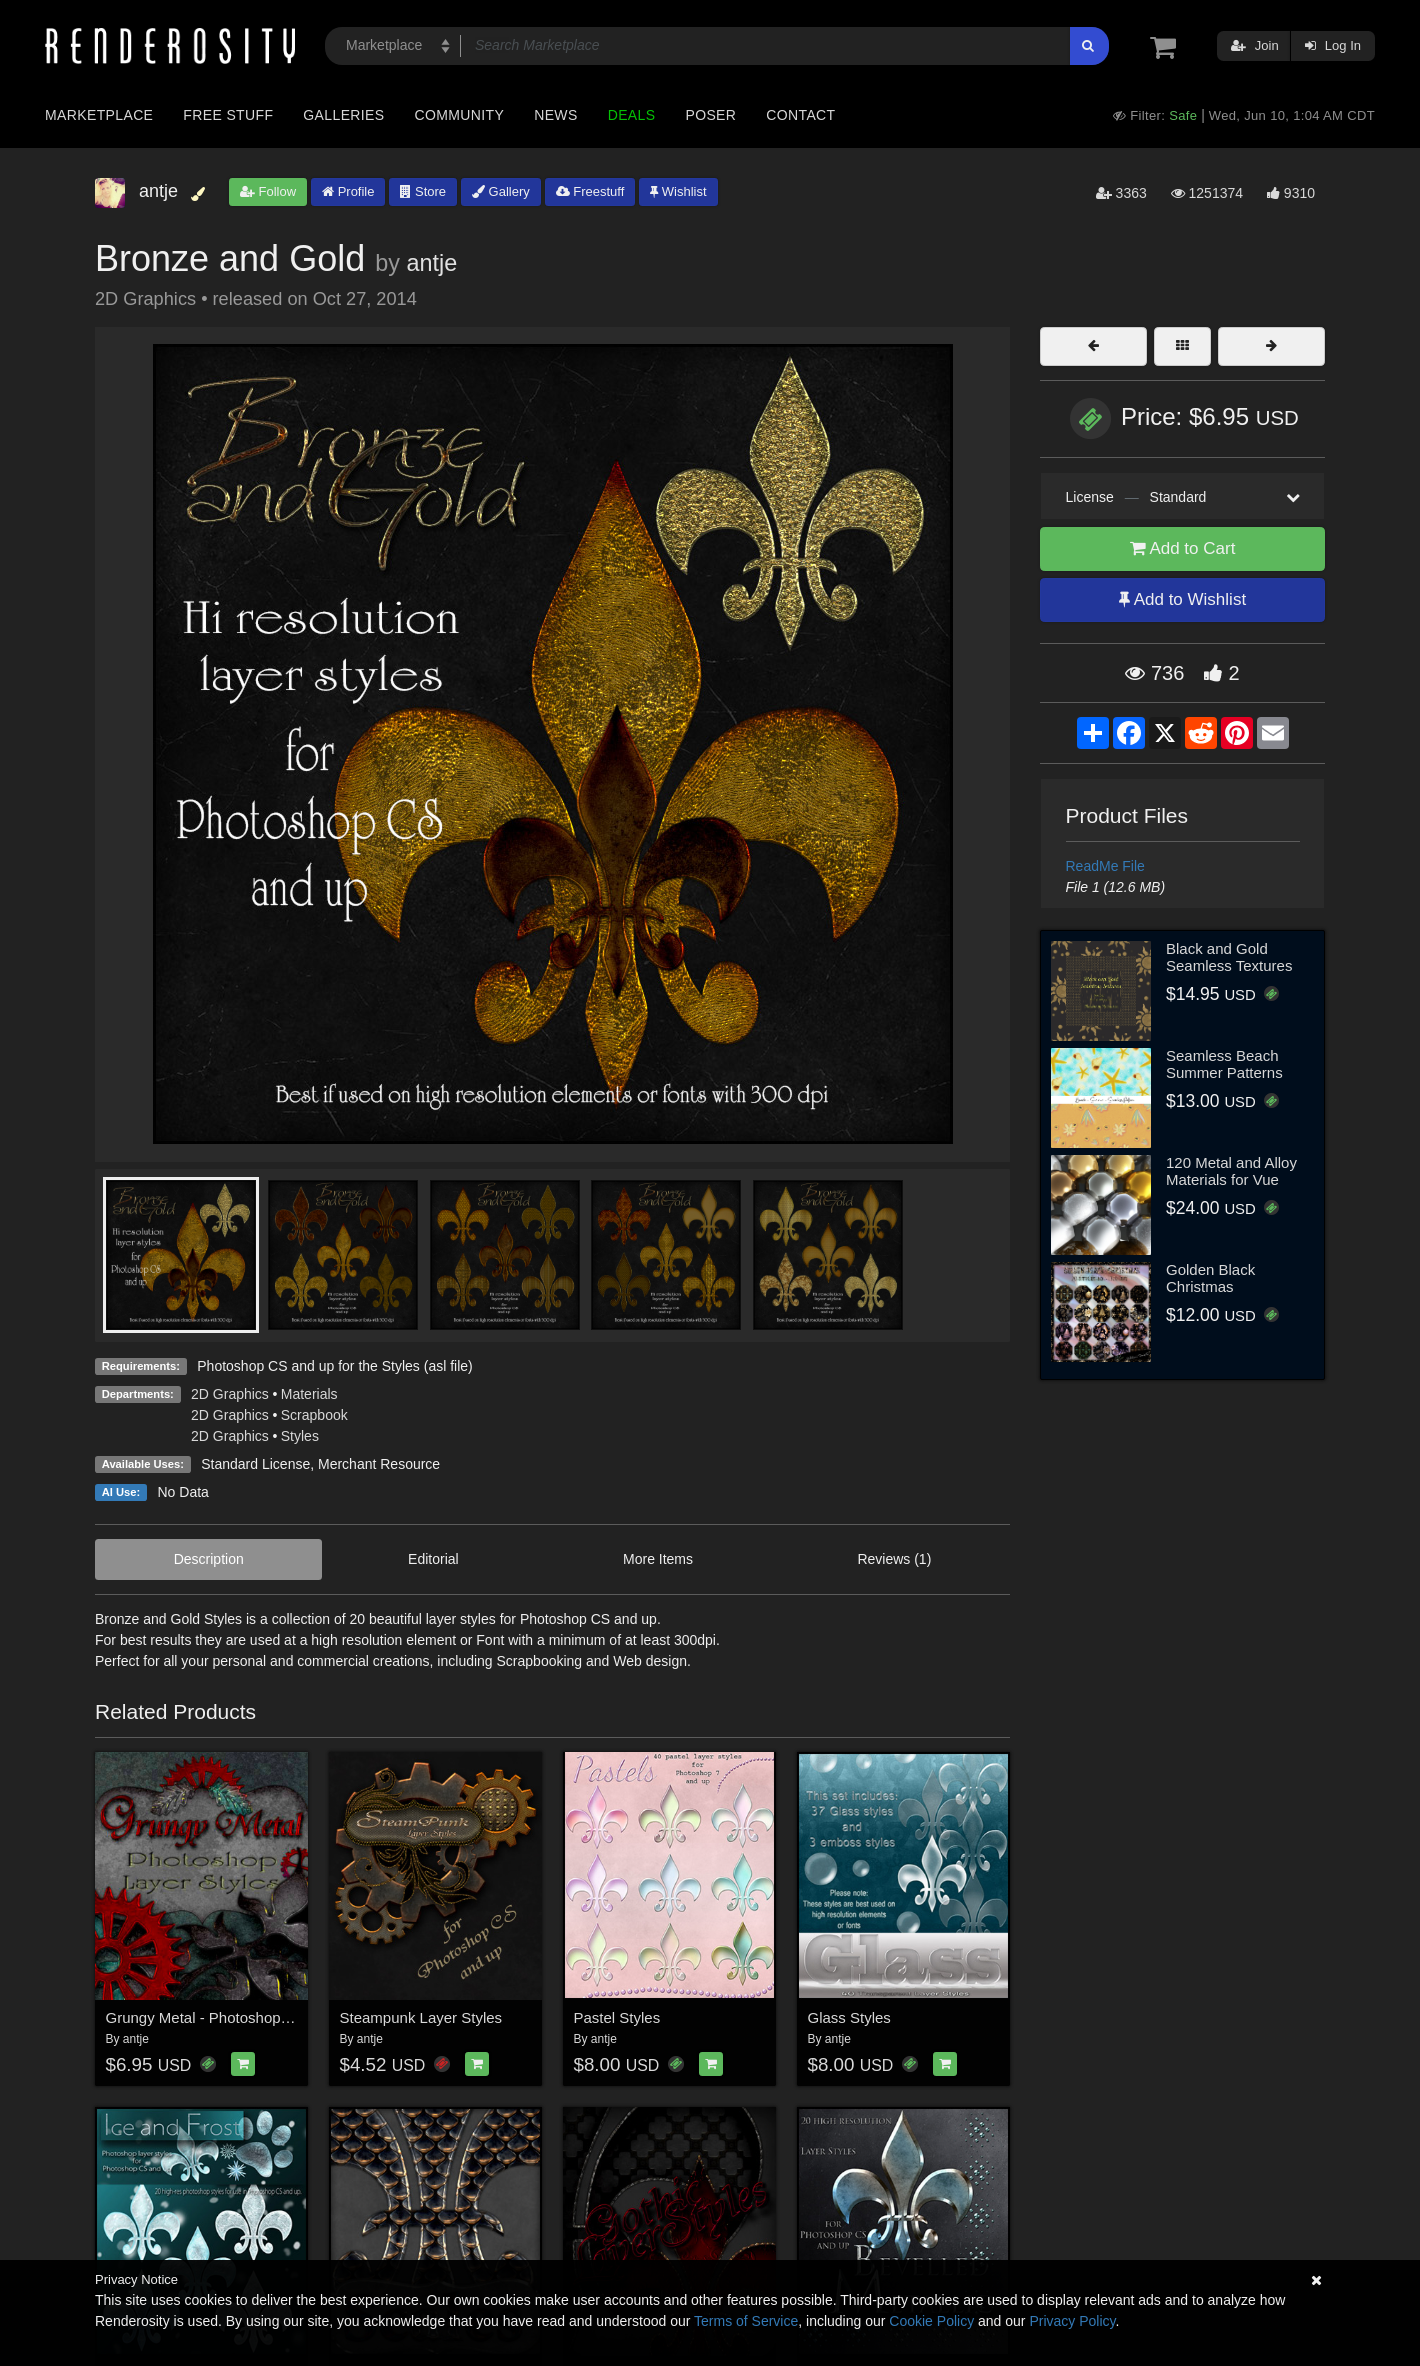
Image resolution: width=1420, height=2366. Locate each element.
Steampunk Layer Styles (421, 2017)
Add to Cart (1183, 548)
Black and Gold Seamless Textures (1229, 957)
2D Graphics (230, 1394)
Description (209, 1559)
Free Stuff (228, 115)
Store (423, 191)
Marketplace (99, 115)
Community (460, 115)
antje (431, 263)
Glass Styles (849, 2017)
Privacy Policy (1072, 2321)
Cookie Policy (931, 2321)
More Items (658, 1559)
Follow (268, 191)
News (555, 115)
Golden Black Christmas (1210, 1278)
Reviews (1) (894, 1559)
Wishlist (678, 191)
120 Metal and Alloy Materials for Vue (1231, 1171)
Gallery (501, 191)
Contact (800, 115)
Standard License (255, 1464)
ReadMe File (1105, 866)
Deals (632, 115)
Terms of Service (746, 2321)
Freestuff (590, 191)
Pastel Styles (617, 2017)
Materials (309, 1394)
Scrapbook (314, 1415)
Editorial (433, 1559)
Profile (348, 191)
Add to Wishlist (1182, 599)
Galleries (343, 115)
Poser (710, 115)
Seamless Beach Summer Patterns (1224, 1064)
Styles (300, 1436)
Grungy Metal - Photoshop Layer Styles (237, 2017)
